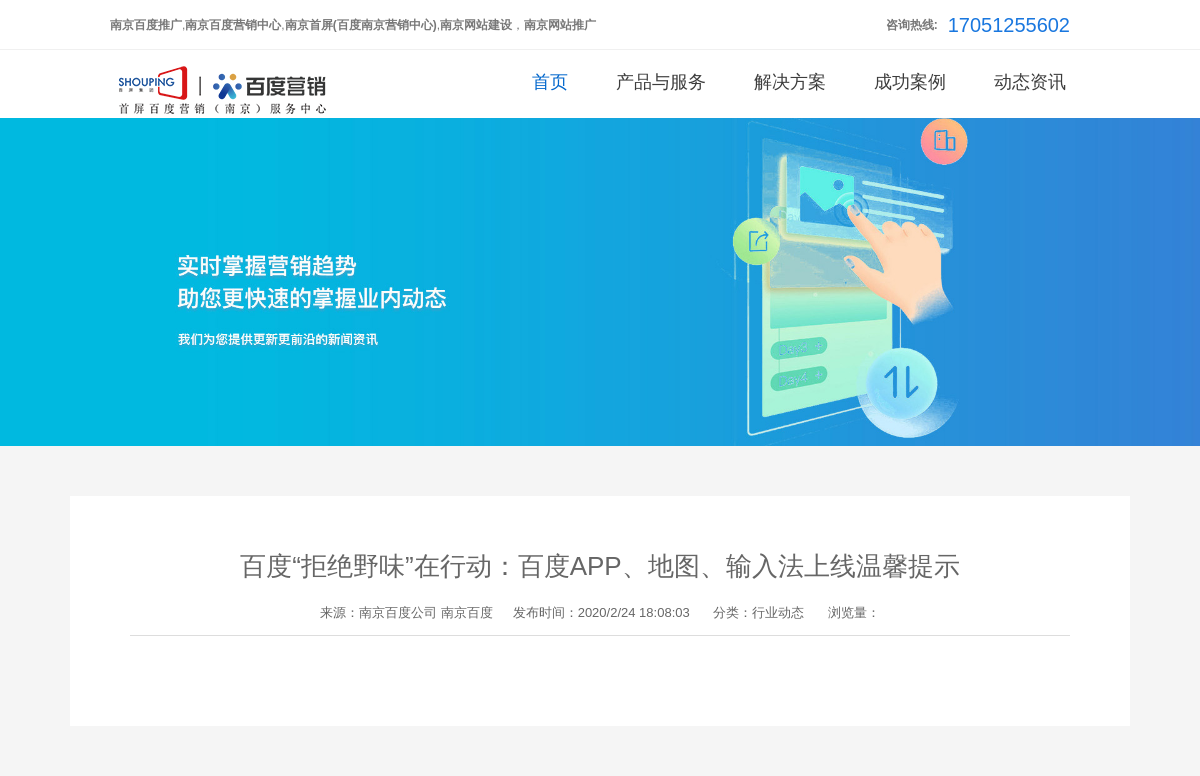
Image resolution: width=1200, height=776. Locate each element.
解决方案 (790, 82)
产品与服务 (661, 82)
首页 (550, 82)
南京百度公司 (398, 612)
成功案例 (910, 82)
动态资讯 (1030, 82)
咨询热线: (912, 25)
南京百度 (467, 612)
